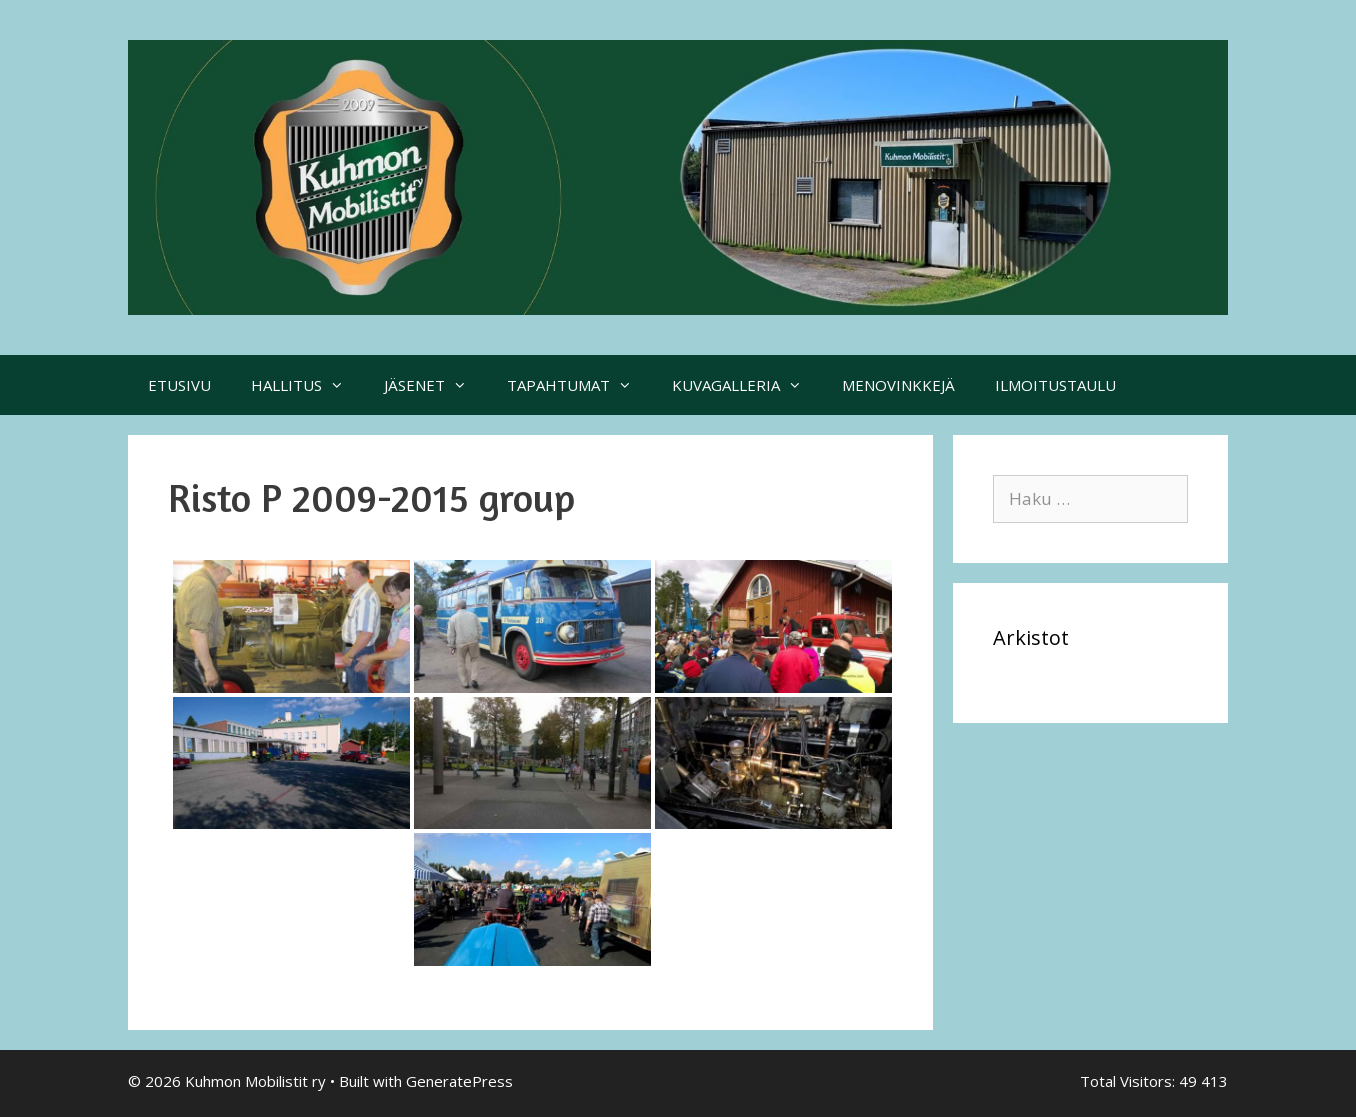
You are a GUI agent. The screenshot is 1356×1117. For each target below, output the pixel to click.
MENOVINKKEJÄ (898, 385)
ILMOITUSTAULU (1055, 385)
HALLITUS (307, 385)
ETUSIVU (179, 385)
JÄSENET (435, 385)
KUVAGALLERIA (747, 385)
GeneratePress (459, 1081)
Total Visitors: (1129, 1081)
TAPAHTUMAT (579, 385)
